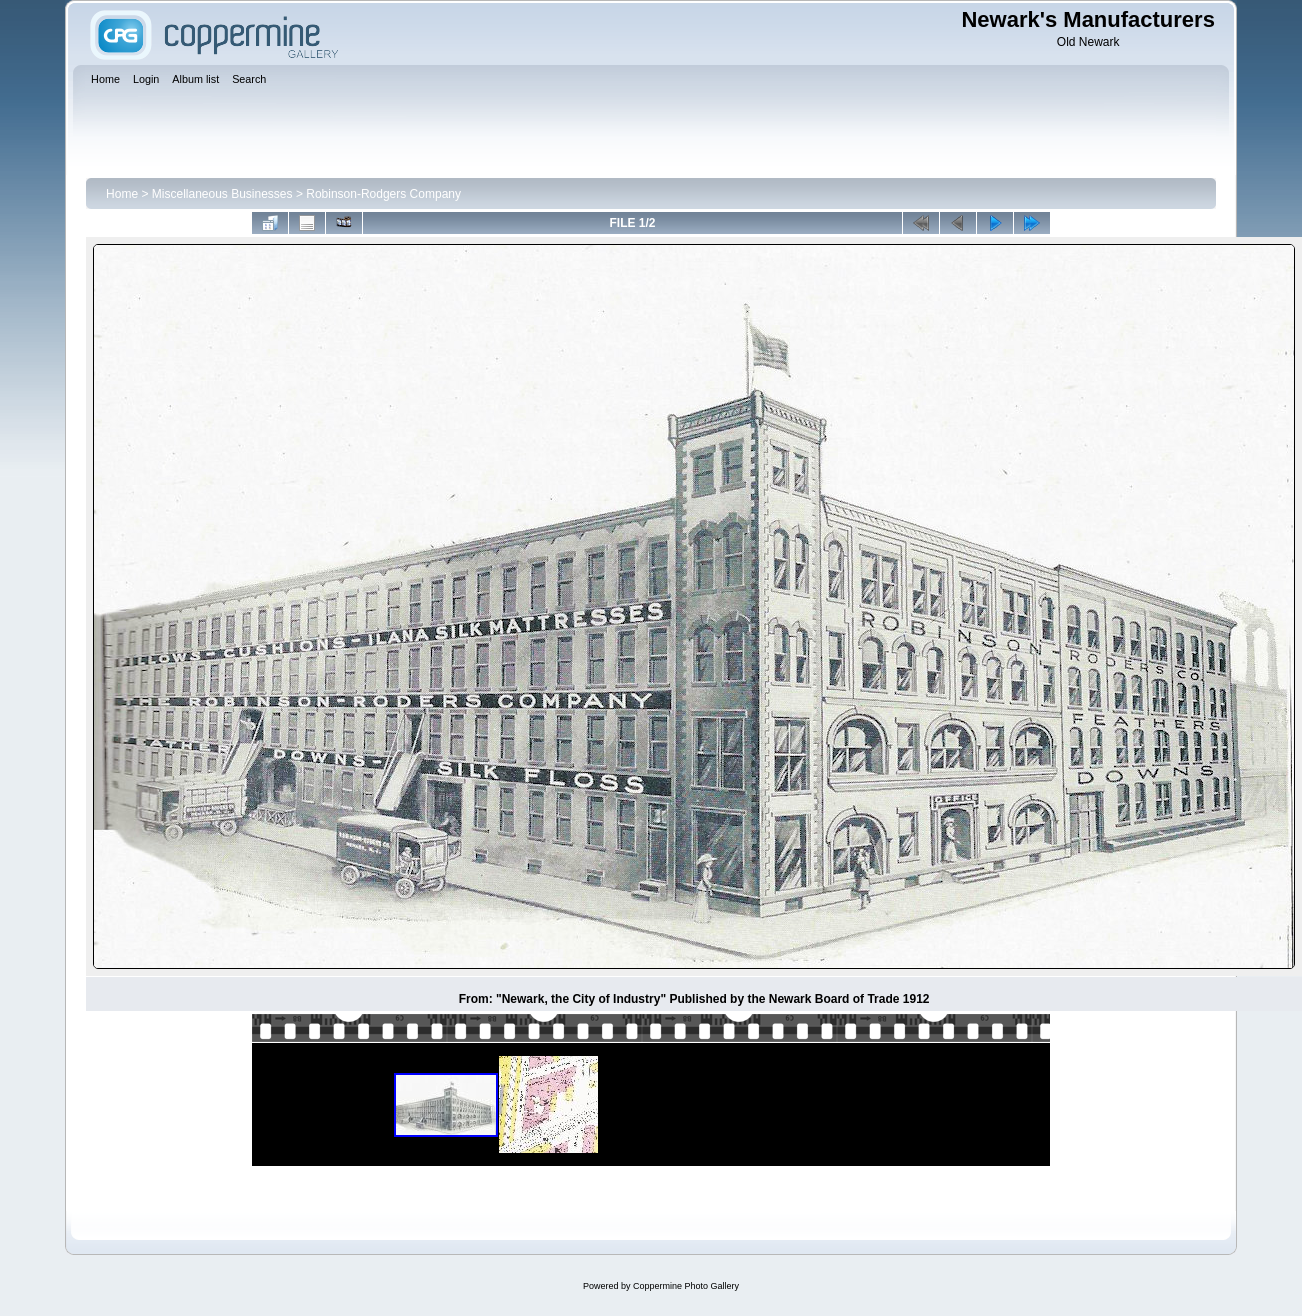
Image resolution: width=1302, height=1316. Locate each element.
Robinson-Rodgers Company (383, 194)
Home (122, 194)
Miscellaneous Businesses (222, 194)
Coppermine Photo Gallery (686, 1286)
